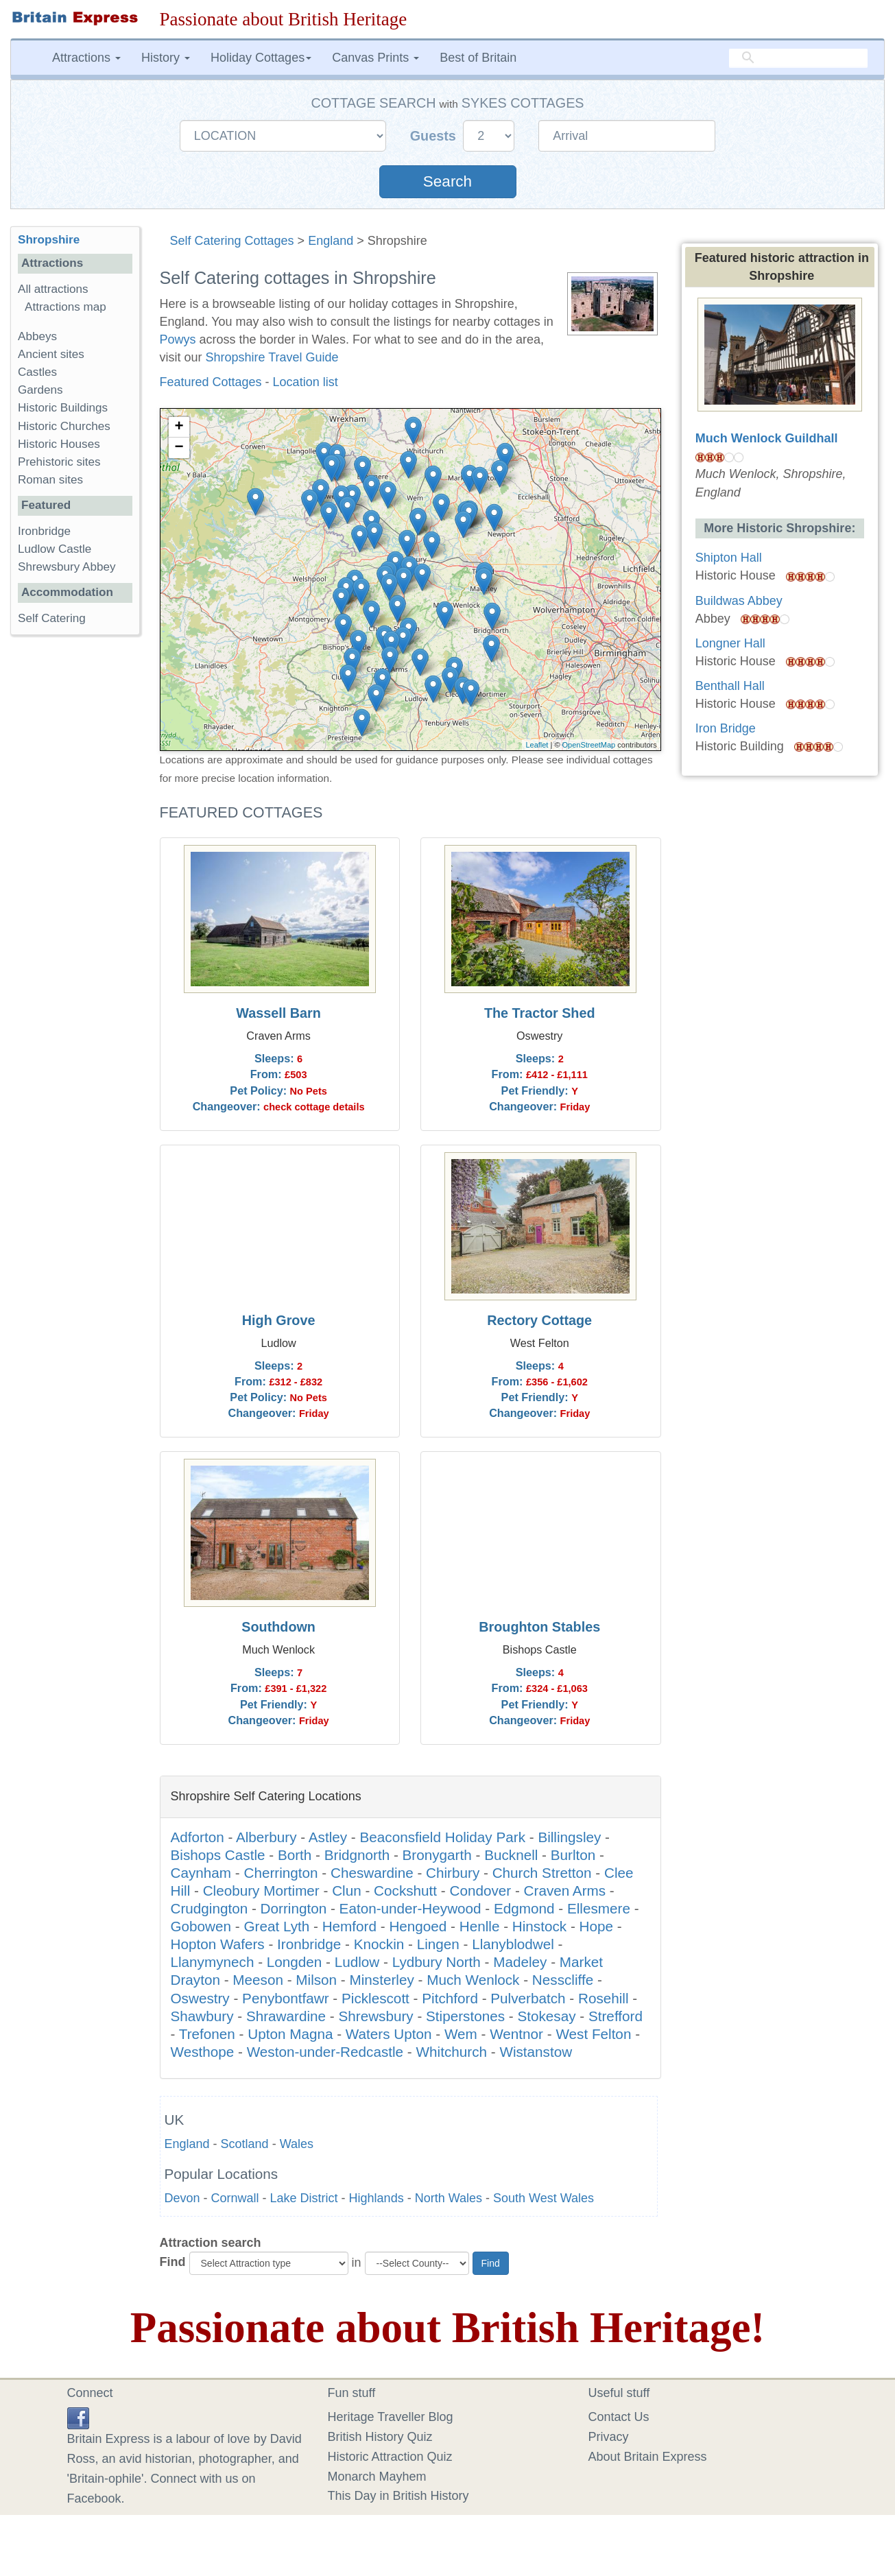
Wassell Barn (278, 1013)
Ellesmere (598, 1908)
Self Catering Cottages (232, 241)
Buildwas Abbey (739, 601)
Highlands (376, 2198)
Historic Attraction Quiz (390, 2457)
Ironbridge (309, 1944)
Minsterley (382, 1980)
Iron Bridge (725, 728)
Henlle (480, 1926)
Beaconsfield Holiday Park (442, 1837)
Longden (294, 1962)
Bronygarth (437, 1855)
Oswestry (200, 1998)
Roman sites (50, 479)
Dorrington (294, 1908)
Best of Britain (478, 57)
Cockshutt (405, 1890)
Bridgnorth (357, 1855)
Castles (37, 372)
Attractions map (65, 306)
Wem (460, 2034)
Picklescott (375, 1998)
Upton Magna (290, 2034)
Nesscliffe (562, 1980)
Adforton (197, 1837)
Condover (480, 1890)
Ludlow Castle (54, 549)
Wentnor (516, 2034)
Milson (316, 1980)
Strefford (615, 2016)
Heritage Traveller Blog (390, 2417)
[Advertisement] (75, 857)
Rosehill (603, 1998)
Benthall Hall (730, 686)
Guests (435, 135)
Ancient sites (51, 354)
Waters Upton (389, 2034)
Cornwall (235, 2198)
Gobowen (201, 1926)
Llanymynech (212, 1962)
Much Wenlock (473, 1980)
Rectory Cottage (539, 1320)
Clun (346, 1890)
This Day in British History (398, 2496)
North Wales (448, 2198)
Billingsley (569, 1837)
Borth (294, 1855)
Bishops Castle (218, 1855)
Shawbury (202, 2016)
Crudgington (209, 1908)
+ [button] (178, 427)
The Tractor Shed (539, 1013)
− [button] (178, 448)
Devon (182, 2198)
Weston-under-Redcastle (325, 2052)
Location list (305, 382)
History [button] (165, 57)
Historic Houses (59, 444)
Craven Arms (565, 1890)
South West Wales (543, 2198)
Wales (296, 2144)
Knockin (379, 1944)
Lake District (304, 2198)
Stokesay (546, 2016)
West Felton (593, 2034)
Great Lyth (276, 1926)
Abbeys (37, 336)
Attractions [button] (86, 57)
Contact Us (618, 2417)
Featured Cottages (211, 382)
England (330, 241)
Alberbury (266, 1837)
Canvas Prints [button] (375, 57)
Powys (178, 339)
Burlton (573, 1855)
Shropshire (49, 239)
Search (447, 181)
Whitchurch (451, 2052)
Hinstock (539, 1926)
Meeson (257, 1980)
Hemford (349, 1926)
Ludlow (357, 1962)
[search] (798, 58)
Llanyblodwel (513, 1944)
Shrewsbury (375, 2016)
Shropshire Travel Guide (272, 357)
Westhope (203, 2052)
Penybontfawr (285, 1998)
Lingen (438, 1944)
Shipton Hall (728, 557)
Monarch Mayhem (377, 2476)
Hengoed (417, 1926)
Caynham (201, 1873)
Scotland (245, 2144)
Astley (328, 1837)
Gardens (40, 389)
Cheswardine (372, 1873)
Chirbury (452, 1873)
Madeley (520, 1962)
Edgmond (524, 1908)
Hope (596, 1926)
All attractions (53, 289)
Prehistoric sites (59, 461)
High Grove (278, 1320)
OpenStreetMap (589, 745)
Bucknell (511, 1855)
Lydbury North (436, 1962)
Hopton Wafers (218, 1944)
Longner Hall (730, 643)
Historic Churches (64, 426)
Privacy (608, 2437)
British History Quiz (380, 2437)
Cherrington (280, 1873)
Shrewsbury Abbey (67, 566)
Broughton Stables (539, 1626)
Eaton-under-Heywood (410, 1908)
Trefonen (207, 2034)
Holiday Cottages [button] (261, 57)
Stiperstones (465, 2016)
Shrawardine (286, 2016)
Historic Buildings (63, 407)
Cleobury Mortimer (261, 1890)
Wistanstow (535, 2052)
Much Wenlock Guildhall (766, 438)
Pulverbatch (527, 1998)
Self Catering (52, 618)
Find (173, 2262)
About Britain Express (647, 2457)
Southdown (278, 1626)
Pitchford (450, 1998)
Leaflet (536, 745)
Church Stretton (542, 1873)
